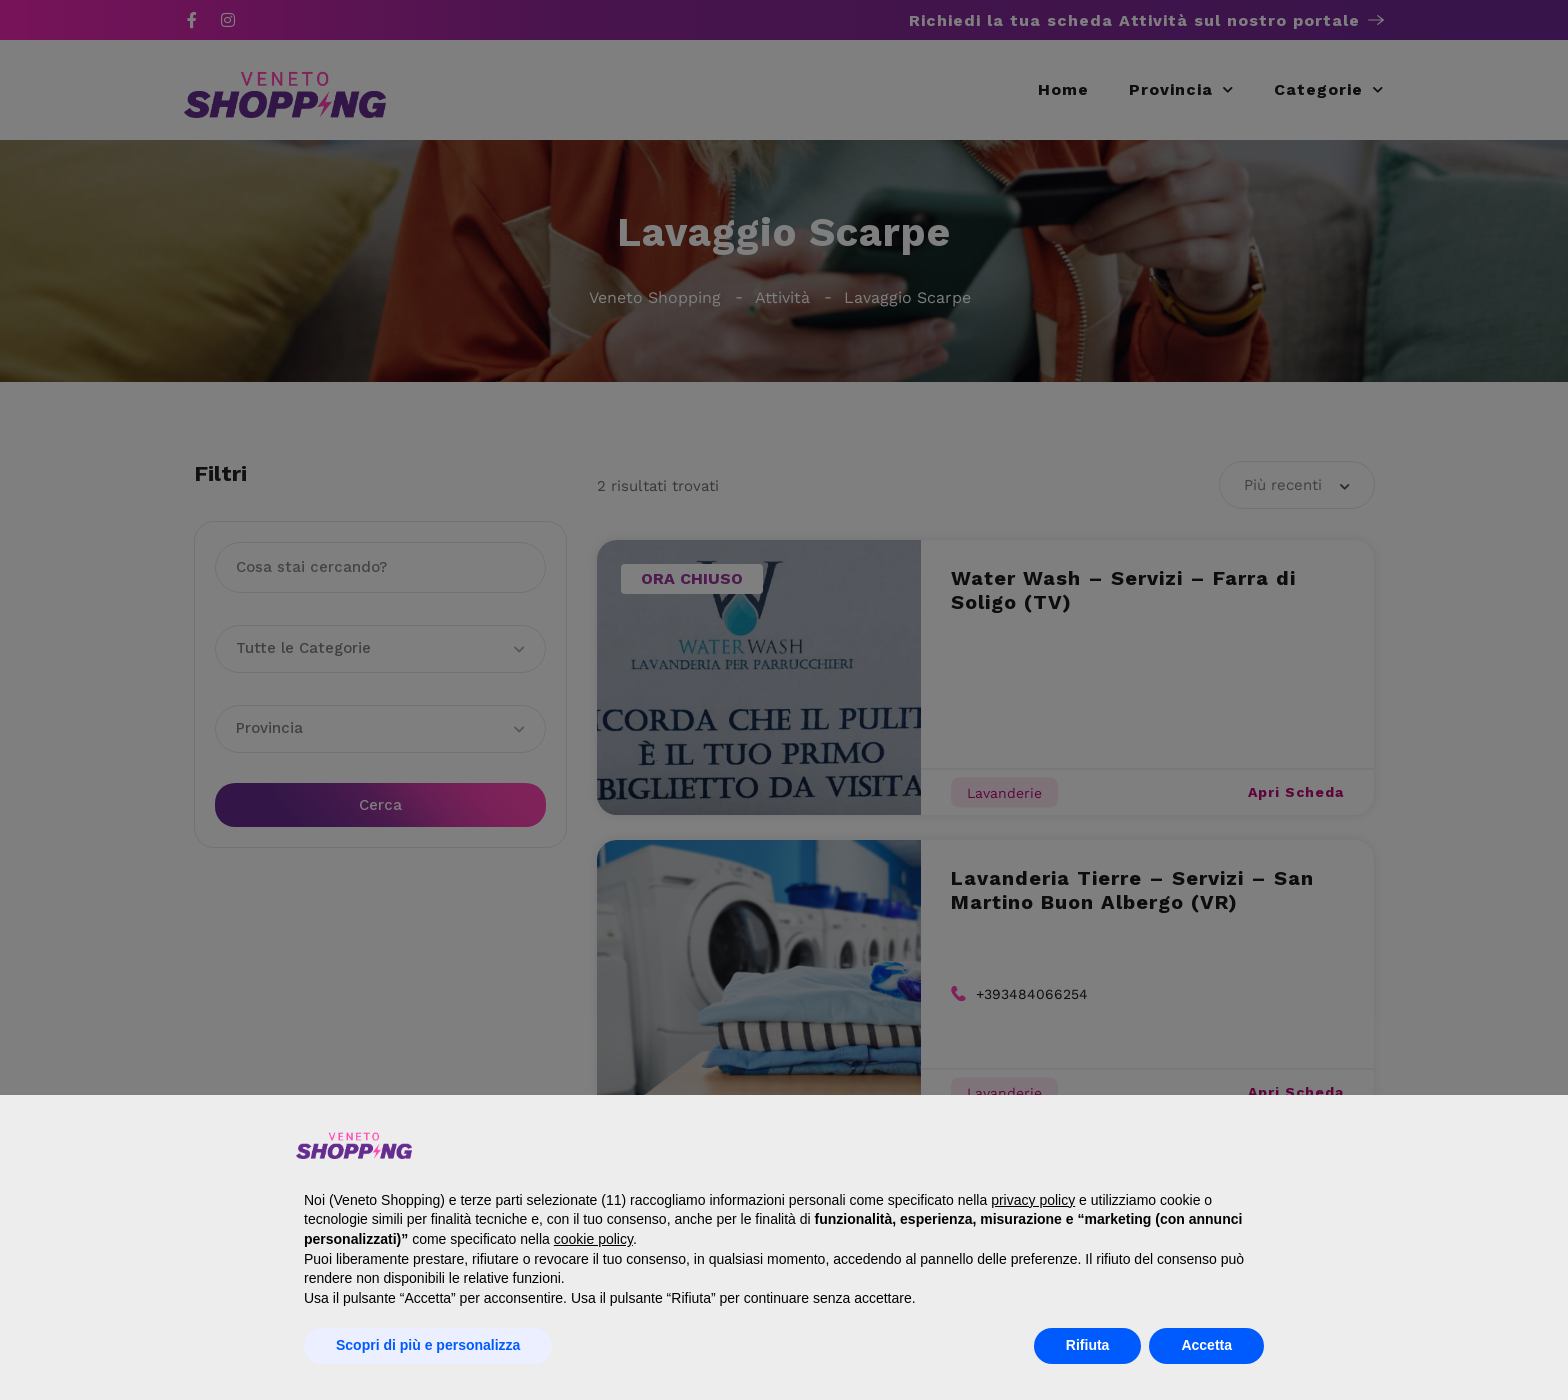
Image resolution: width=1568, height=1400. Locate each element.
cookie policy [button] (593, 1239)
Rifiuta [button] (1088, 1345)
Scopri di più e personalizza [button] (428, 1345)
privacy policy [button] (1033, 1200)
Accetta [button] (1206, 1345)
